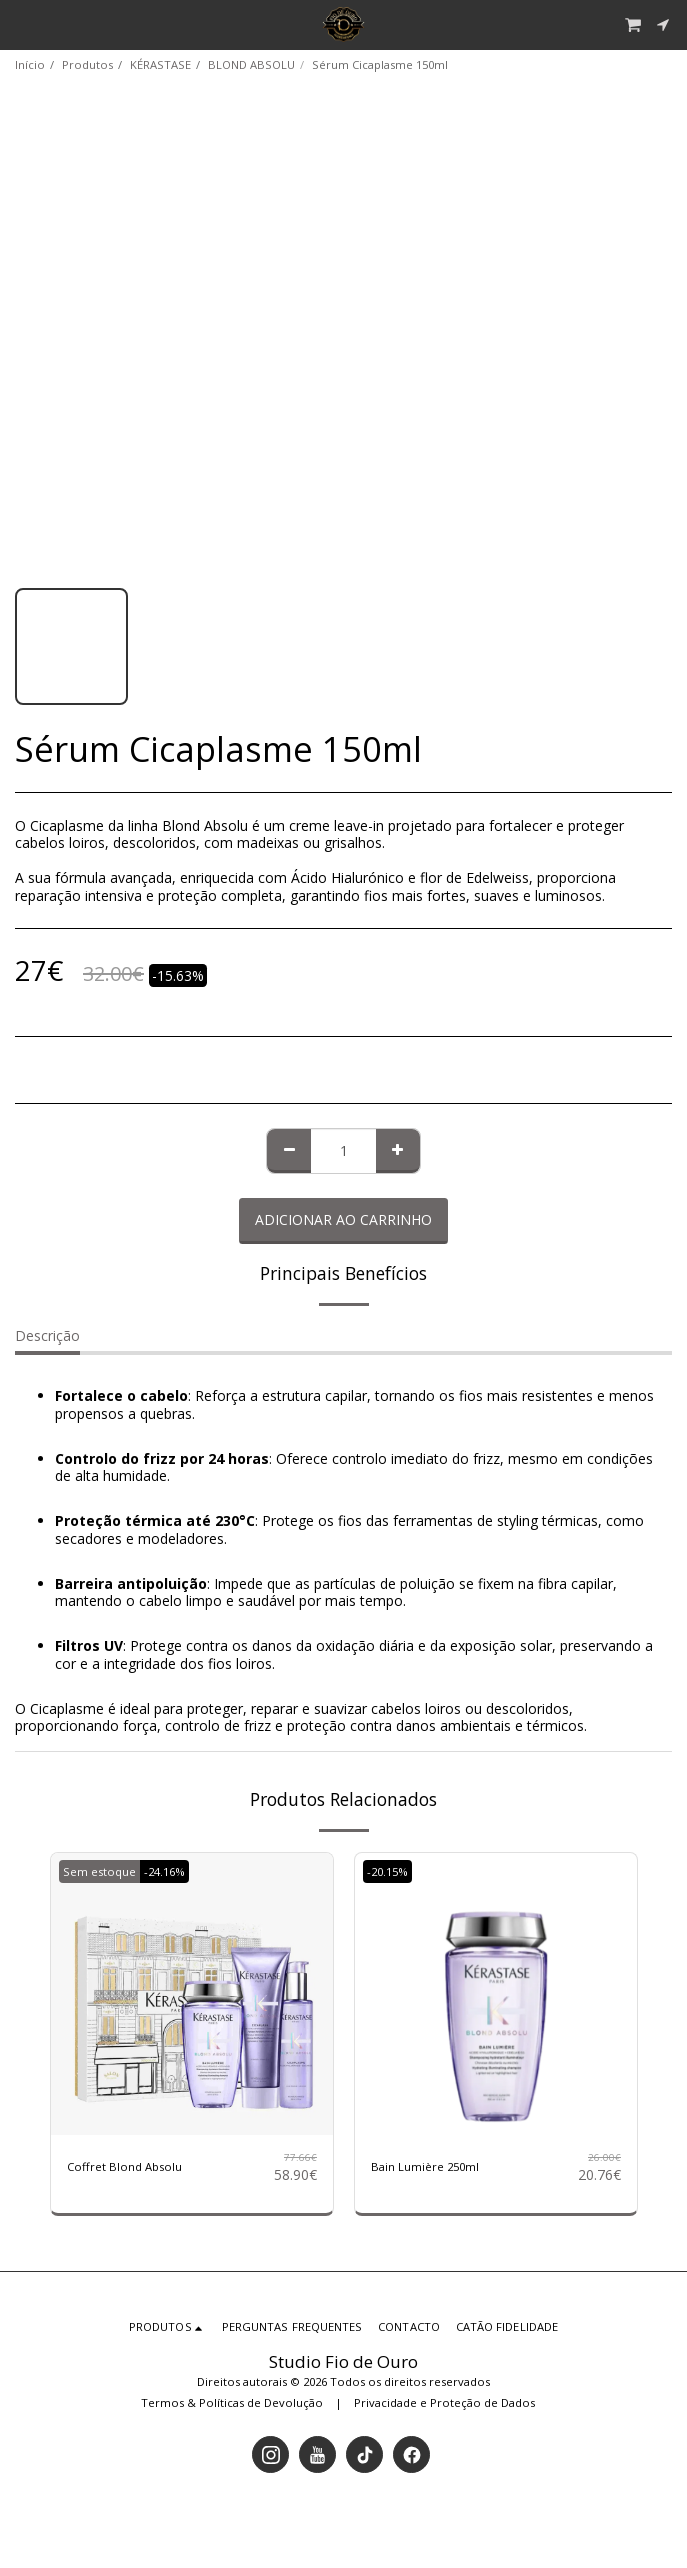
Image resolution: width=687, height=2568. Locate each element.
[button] (22, 23)
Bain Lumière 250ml (425, 2166)
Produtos (87, 64)
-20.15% (387, 1871)
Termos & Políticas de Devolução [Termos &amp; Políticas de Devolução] (232, 2402)
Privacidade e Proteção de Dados (444, 2402)
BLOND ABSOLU (251, 64)
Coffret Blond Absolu (124, 2166)
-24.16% (164, 1871)
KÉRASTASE (160, 64)
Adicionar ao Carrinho (343, 1219)
